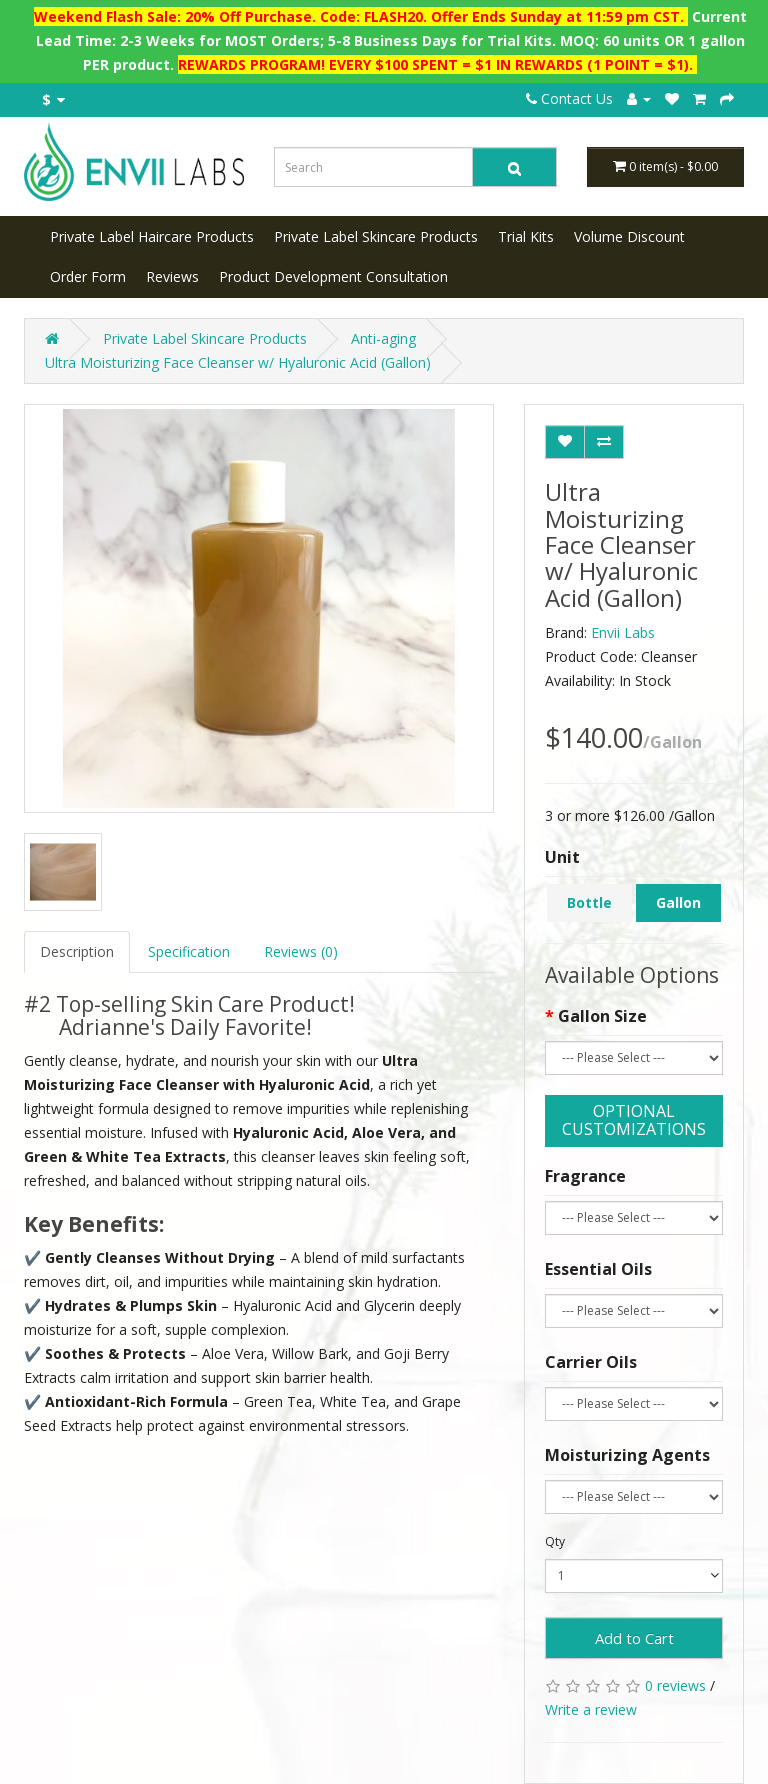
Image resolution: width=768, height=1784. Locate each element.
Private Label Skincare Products (376, 236)
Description (77, 951)
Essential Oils (598, 1269)
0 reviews (675, 1685)
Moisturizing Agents (627, 1455)
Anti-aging (383, 338)
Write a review (591, 1709)
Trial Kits (526, 236)
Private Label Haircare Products (152, 236)
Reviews (172, 276)
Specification (189, 951)
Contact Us (569, 98)
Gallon (678, 902)
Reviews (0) (301, 951)
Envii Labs (623, 632)
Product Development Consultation (333, 276)
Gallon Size (602, 1016)
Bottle (589, 902)
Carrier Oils (591, 1362)
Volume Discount (629, 236)
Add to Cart (634, 1638)
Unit (562, 857)
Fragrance (585, 1176)
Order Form (88, 276)
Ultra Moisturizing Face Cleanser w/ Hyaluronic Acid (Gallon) (238, 362)
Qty (555, 1541)
